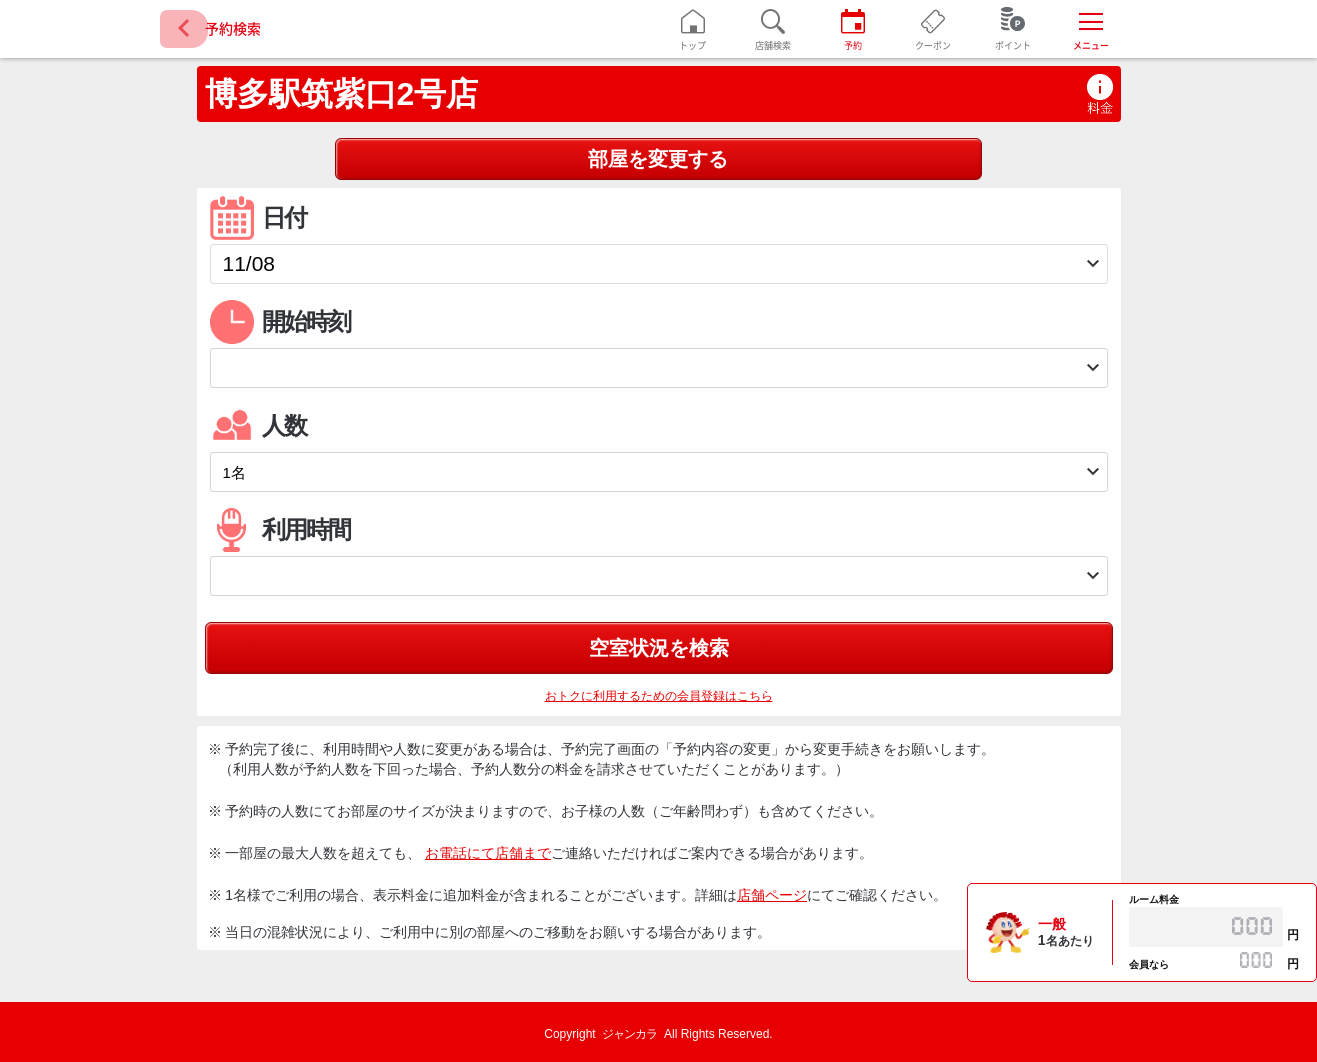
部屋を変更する (658, 159)
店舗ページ (772, 895)
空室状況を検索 (659, 648)
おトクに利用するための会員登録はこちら (659, 696)
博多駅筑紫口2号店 (342, 94)
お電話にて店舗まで (488, 853)
